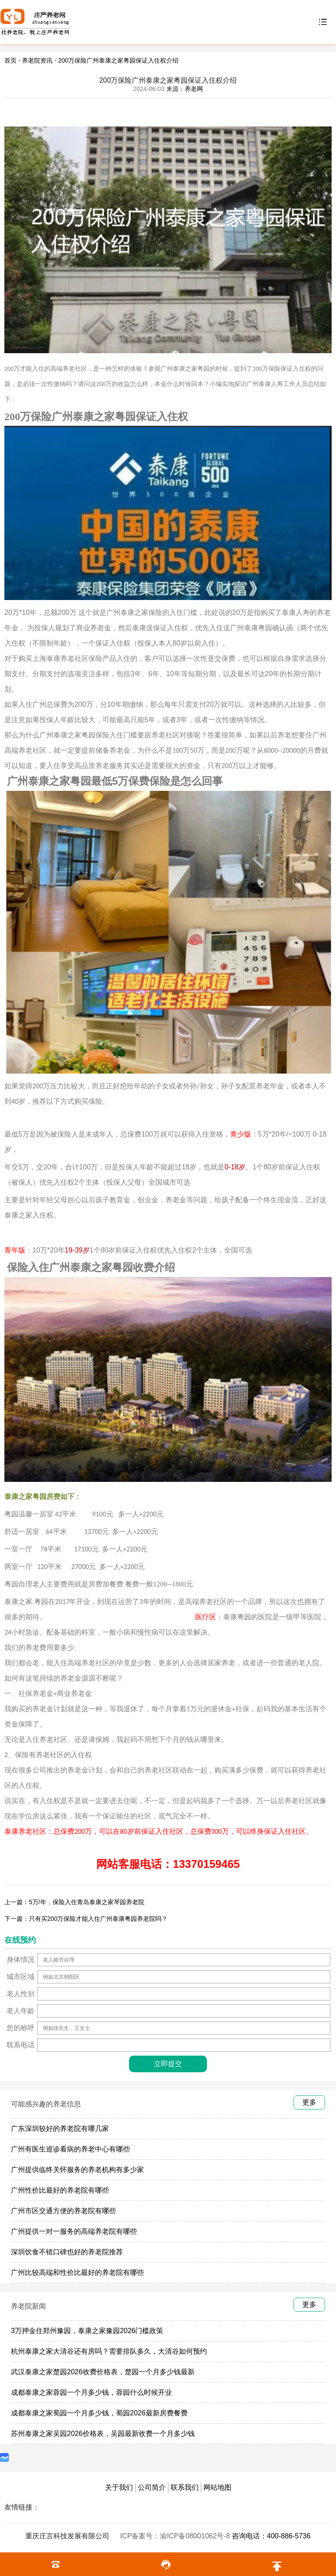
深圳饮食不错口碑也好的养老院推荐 (67, 2252)
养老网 (194, 88)
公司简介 (152, 2487)
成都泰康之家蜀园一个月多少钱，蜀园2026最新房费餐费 (99, 2413)
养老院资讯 (37, 60)
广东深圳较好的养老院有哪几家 (60, 2128)
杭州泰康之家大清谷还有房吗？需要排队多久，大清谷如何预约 (109, 2351)
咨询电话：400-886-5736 (271, 2536)
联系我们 (185, 2487)
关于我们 (119, 2487)
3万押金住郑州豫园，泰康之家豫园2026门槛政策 (87, 2330)
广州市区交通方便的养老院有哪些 (63, 2211)
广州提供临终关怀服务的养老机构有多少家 (77, 2169)
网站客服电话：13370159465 (168, 1864)
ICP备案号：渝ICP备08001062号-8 (176, 2536)
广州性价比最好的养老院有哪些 (60, 2190)
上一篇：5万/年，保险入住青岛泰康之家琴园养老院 (74, 1902)
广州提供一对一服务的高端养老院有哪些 (74, 2231)
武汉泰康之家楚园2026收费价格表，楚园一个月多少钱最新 (103, 2372)
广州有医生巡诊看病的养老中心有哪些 (70, 2149)
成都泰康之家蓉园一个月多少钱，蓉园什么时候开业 (91, 2392)
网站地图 (217, 2487)
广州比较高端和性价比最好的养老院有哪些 (77, 2272)
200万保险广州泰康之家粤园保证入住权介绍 (118, 60)
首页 (10, 60)
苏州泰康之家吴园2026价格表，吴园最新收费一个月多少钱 (103, 2433)
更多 (309, 2102)
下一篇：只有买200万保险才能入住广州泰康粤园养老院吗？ (86, 1918)
